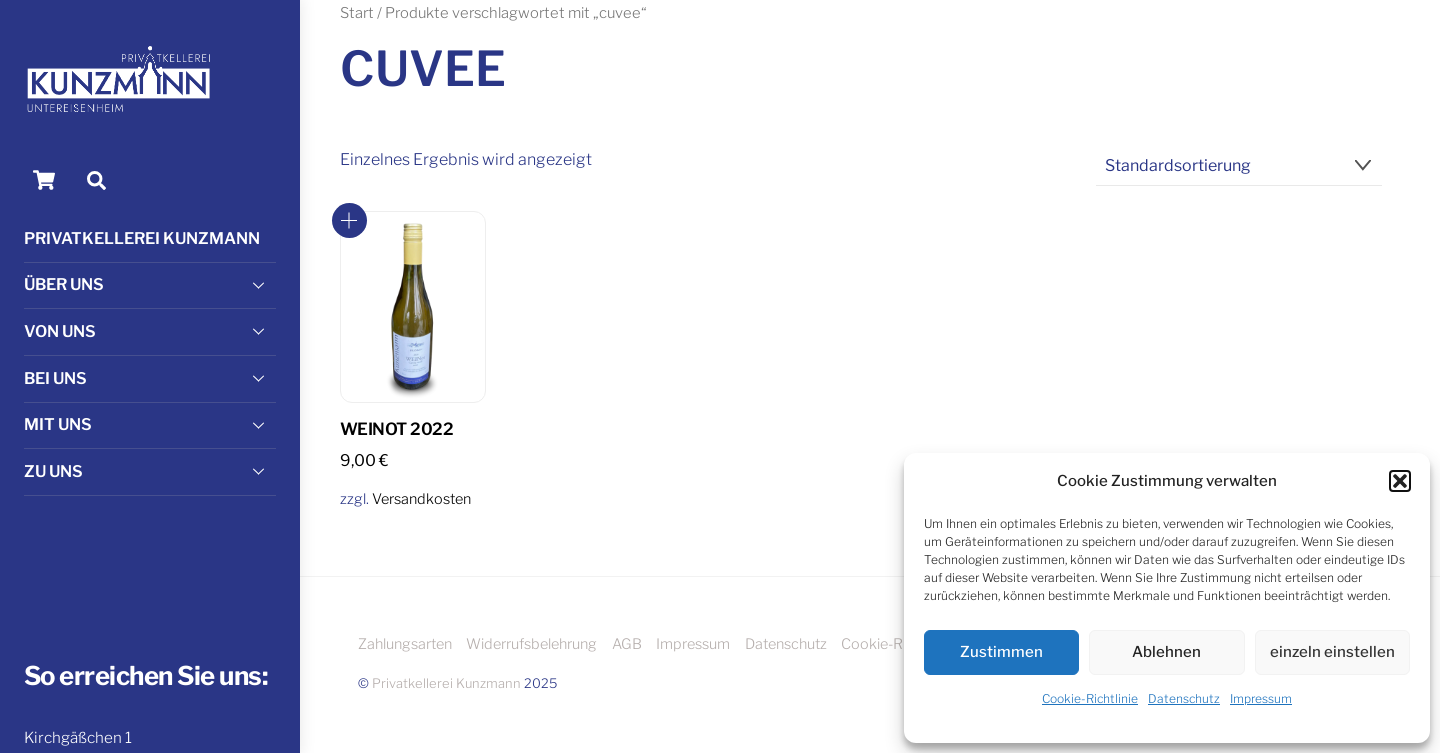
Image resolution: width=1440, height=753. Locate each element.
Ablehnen (1166, 652)
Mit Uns (150, 425)
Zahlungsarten (405, 644)
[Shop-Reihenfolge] (1239, 166)
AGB (627, 644)
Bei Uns (150, 378)
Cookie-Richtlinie (1090, 698)
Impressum (1261, 698)
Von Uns (150, 331)
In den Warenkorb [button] (349, 220)
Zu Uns (150, 471)
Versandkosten (421, 499)
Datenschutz (1184, 698)
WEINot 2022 (396, 429)
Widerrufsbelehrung (531, 644)
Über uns (150, 285)
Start (357, 13)
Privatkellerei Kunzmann (142, 238)
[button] (1400, 481)
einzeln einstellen (1332, 652)
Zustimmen (1001, 652)
